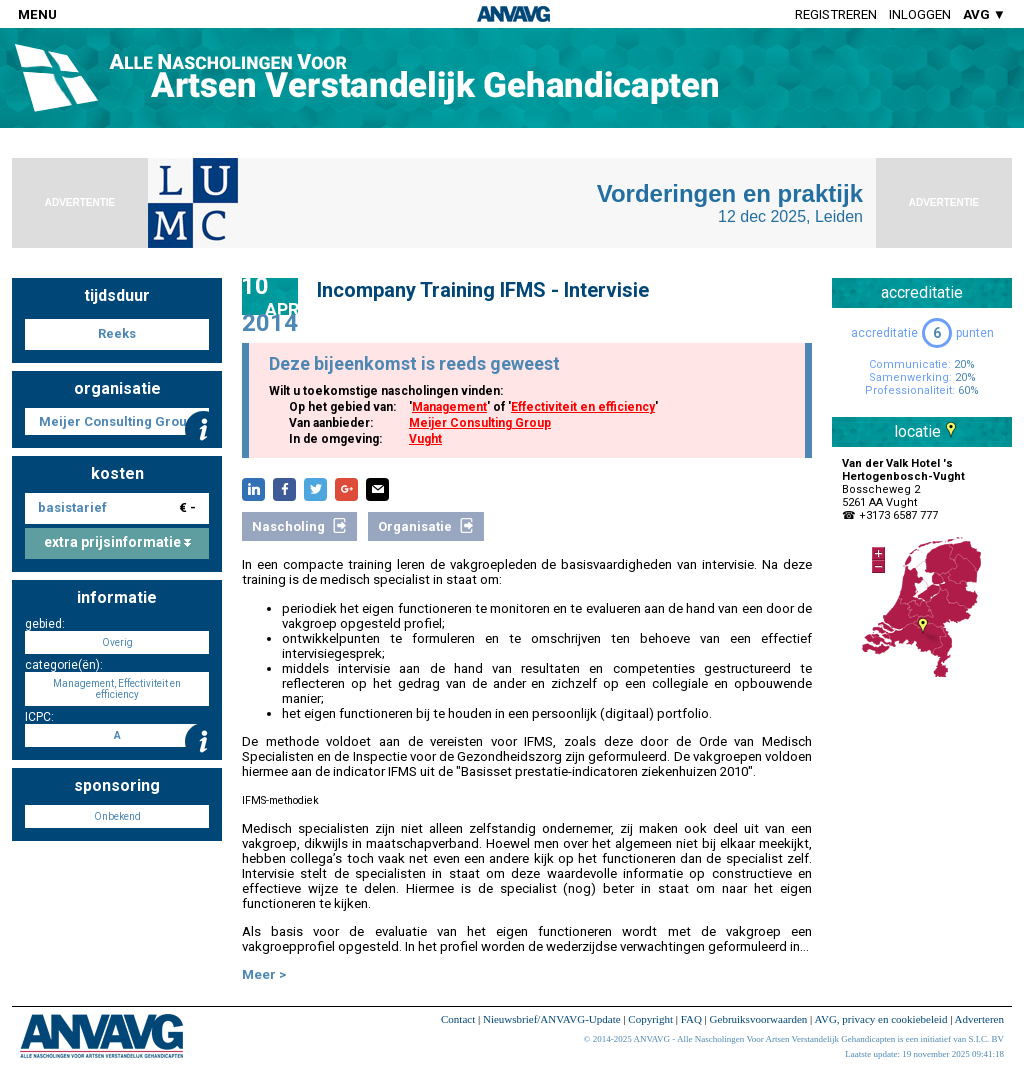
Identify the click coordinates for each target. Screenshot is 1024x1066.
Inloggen (920, 14)
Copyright (650, 1019)
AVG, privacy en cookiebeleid (880, 1019)
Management (449, 407)
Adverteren (979, 1019)
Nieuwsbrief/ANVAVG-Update (552, 1019)
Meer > (264, 974)
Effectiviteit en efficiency (583, 407)
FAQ (691, 1019)
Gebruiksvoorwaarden (759, 1019)
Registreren (836, 14)
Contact (458, 1019)
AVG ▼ (984, 14)
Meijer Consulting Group (480, 423)
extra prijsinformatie (117, 542)
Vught (425, 439)
